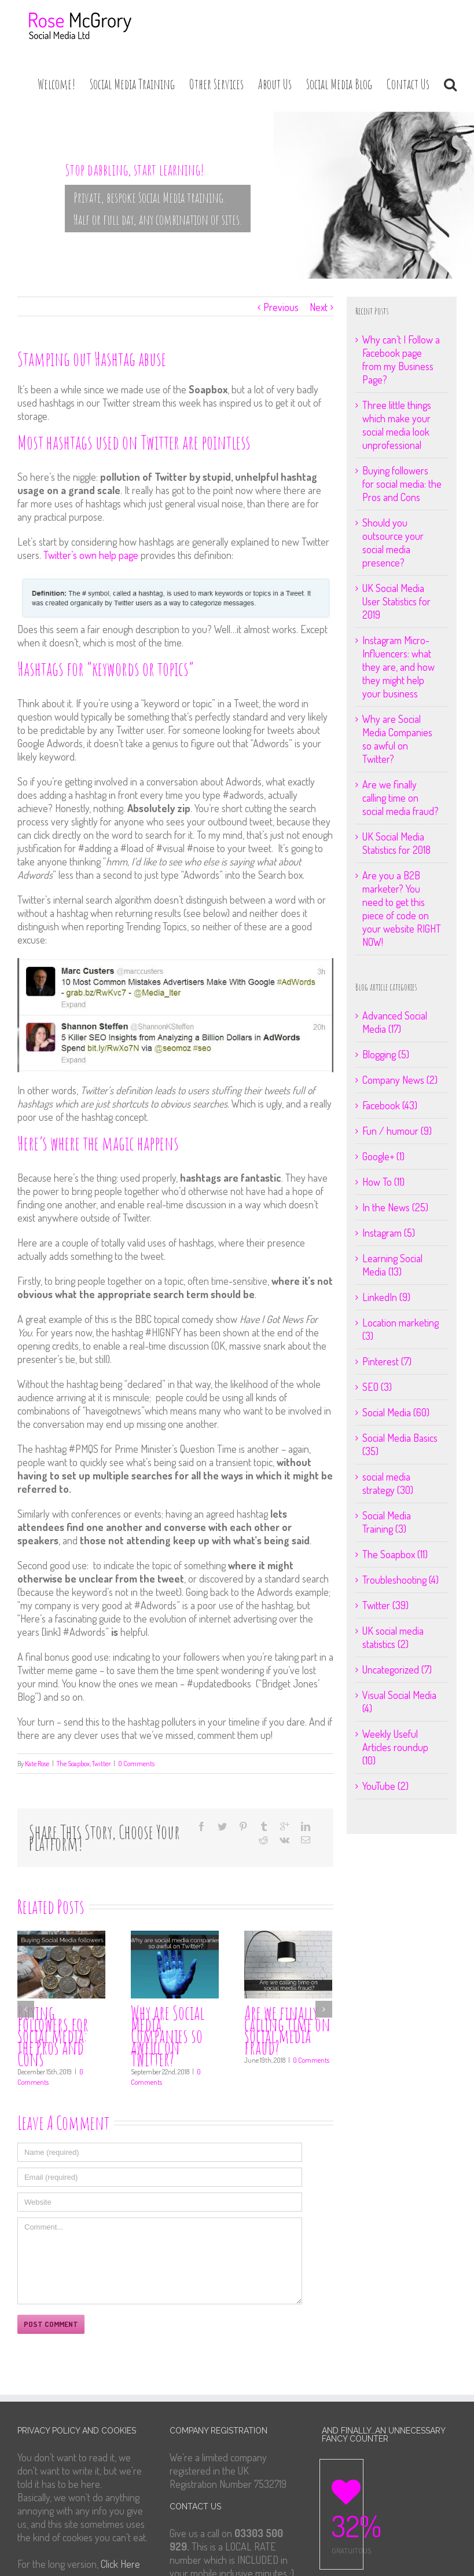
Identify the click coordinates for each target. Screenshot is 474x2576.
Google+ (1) (383, 1156)
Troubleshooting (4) (400, 1579)
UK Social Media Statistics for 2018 (396, 843)
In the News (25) (395, 1207)
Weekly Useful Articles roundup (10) (395, 1747)
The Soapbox (73, 1763)
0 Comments (136, 1763)
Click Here (120, 2563)
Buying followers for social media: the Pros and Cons (53, 2036)
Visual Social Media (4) (399, 1702)
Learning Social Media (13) (392, 1265)
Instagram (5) (388, 1232)
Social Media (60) (395, 1412)
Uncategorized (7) (397, 1669)
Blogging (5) (385, 1054)
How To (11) (383, 1181)
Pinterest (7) (386, 1361)
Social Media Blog (339, 84)
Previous (281, 307)
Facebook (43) (389, 1105)
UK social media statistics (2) (393, 1637)
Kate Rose (37, 1763)
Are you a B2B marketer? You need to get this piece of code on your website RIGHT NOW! (401, 908)
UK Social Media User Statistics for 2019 (396, 601)
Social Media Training (132, 84)
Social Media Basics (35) (400, 1444)
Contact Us (408, 84)
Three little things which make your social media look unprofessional (396, 425)
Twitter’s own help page (92, 555)
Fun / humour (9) (397, 1130)
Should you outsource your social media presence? (393, 542)
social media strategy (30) (387, 1483)
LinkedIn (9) (386, 1297)
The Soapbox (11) (395, 1554)
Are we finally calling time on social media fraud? (287, 2030)
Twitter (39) (385, 1605)
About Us (275, 84)
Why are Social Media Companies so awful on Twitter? (167, 2036)
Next (319, 307)
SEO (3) (377, 1386)
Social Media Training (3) (386, 1522)
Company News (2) (400, 1079)
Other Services (216, 84)
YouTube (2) (385, 1786)
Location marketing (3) (400, 1329)
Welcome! (56, 84)
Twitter (101, 1763)
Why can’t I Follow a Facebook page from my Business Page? (401, 359)
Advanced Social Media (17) (394, 1022)
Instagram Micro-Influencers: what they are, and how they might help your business (398, 667)
